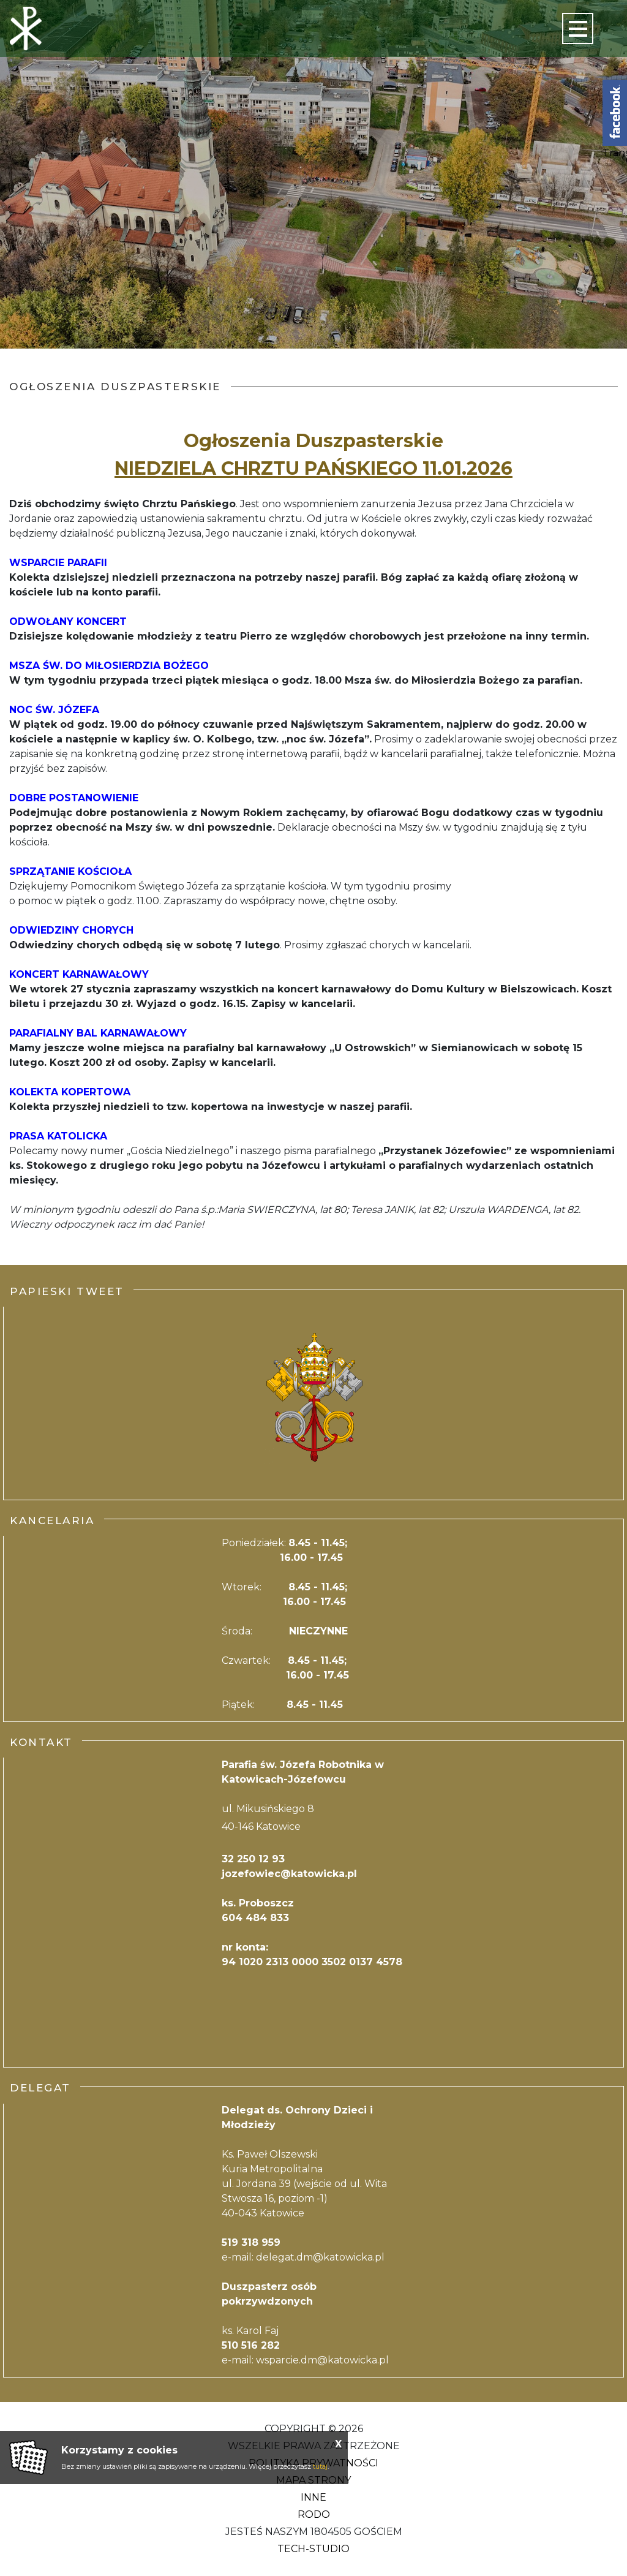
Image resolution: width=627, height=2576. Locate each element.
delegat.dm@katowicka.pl (320, 2257)
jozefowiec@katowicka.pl (289, 1873)
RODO (314, 2514)
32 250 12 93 (253, 1859)
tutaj (320, 2466)
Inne (313, 2497)
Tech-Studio (313, 2549)
